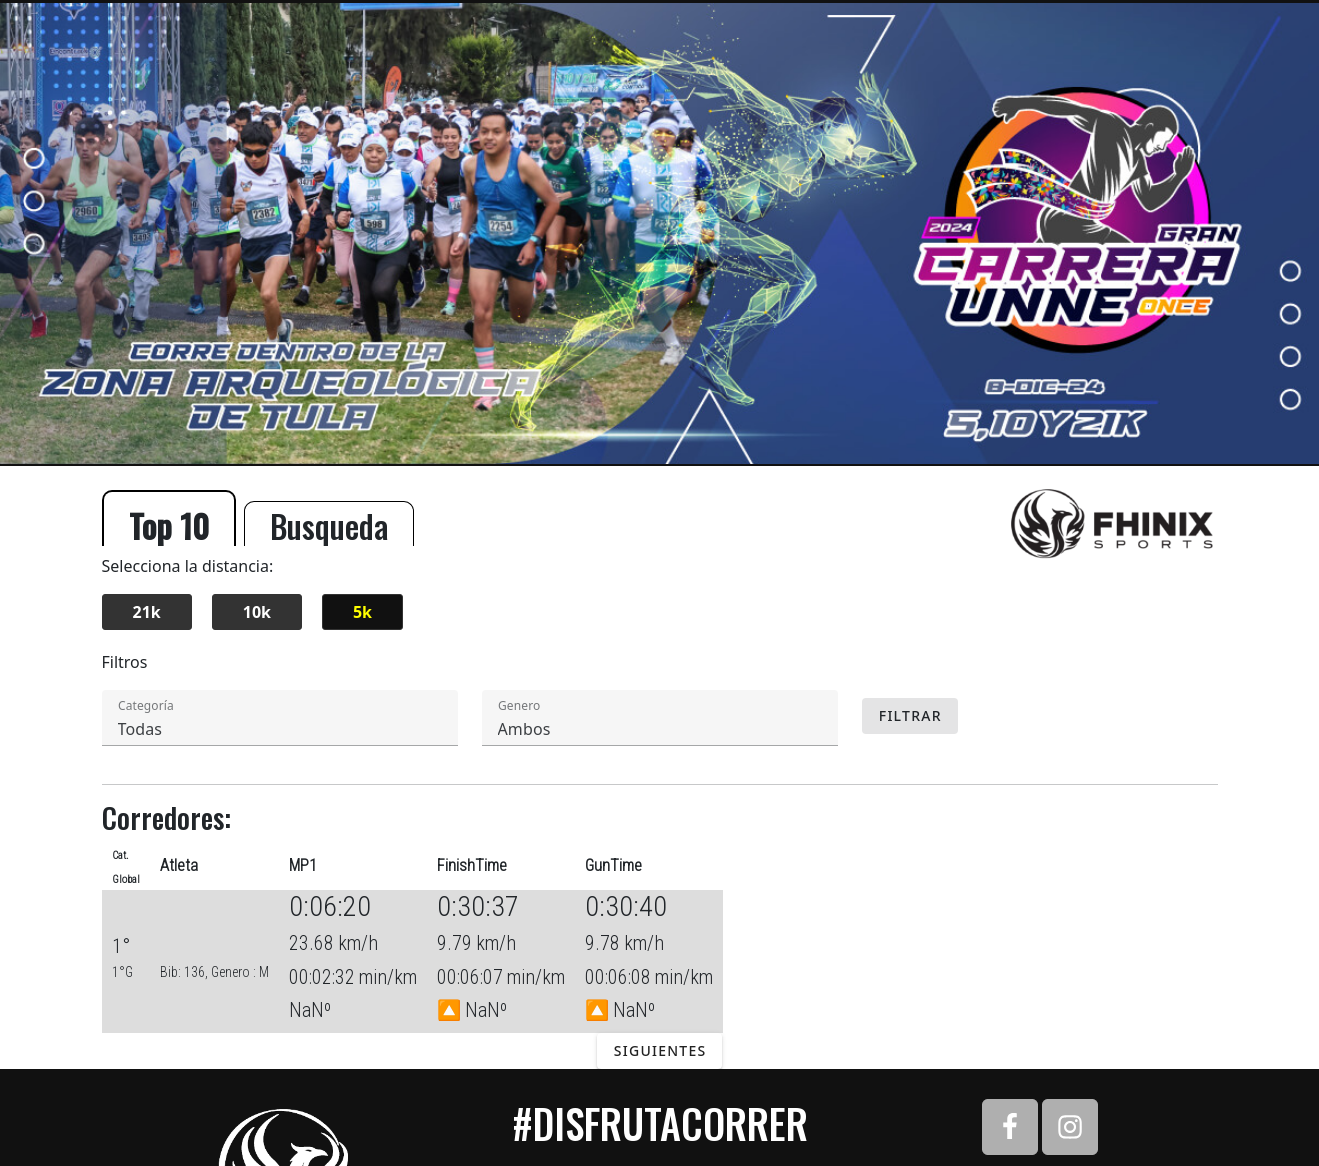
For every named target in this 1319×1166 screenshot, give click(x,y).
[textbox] (280, 718)
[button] (434, 718)
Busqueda (329, 523)
